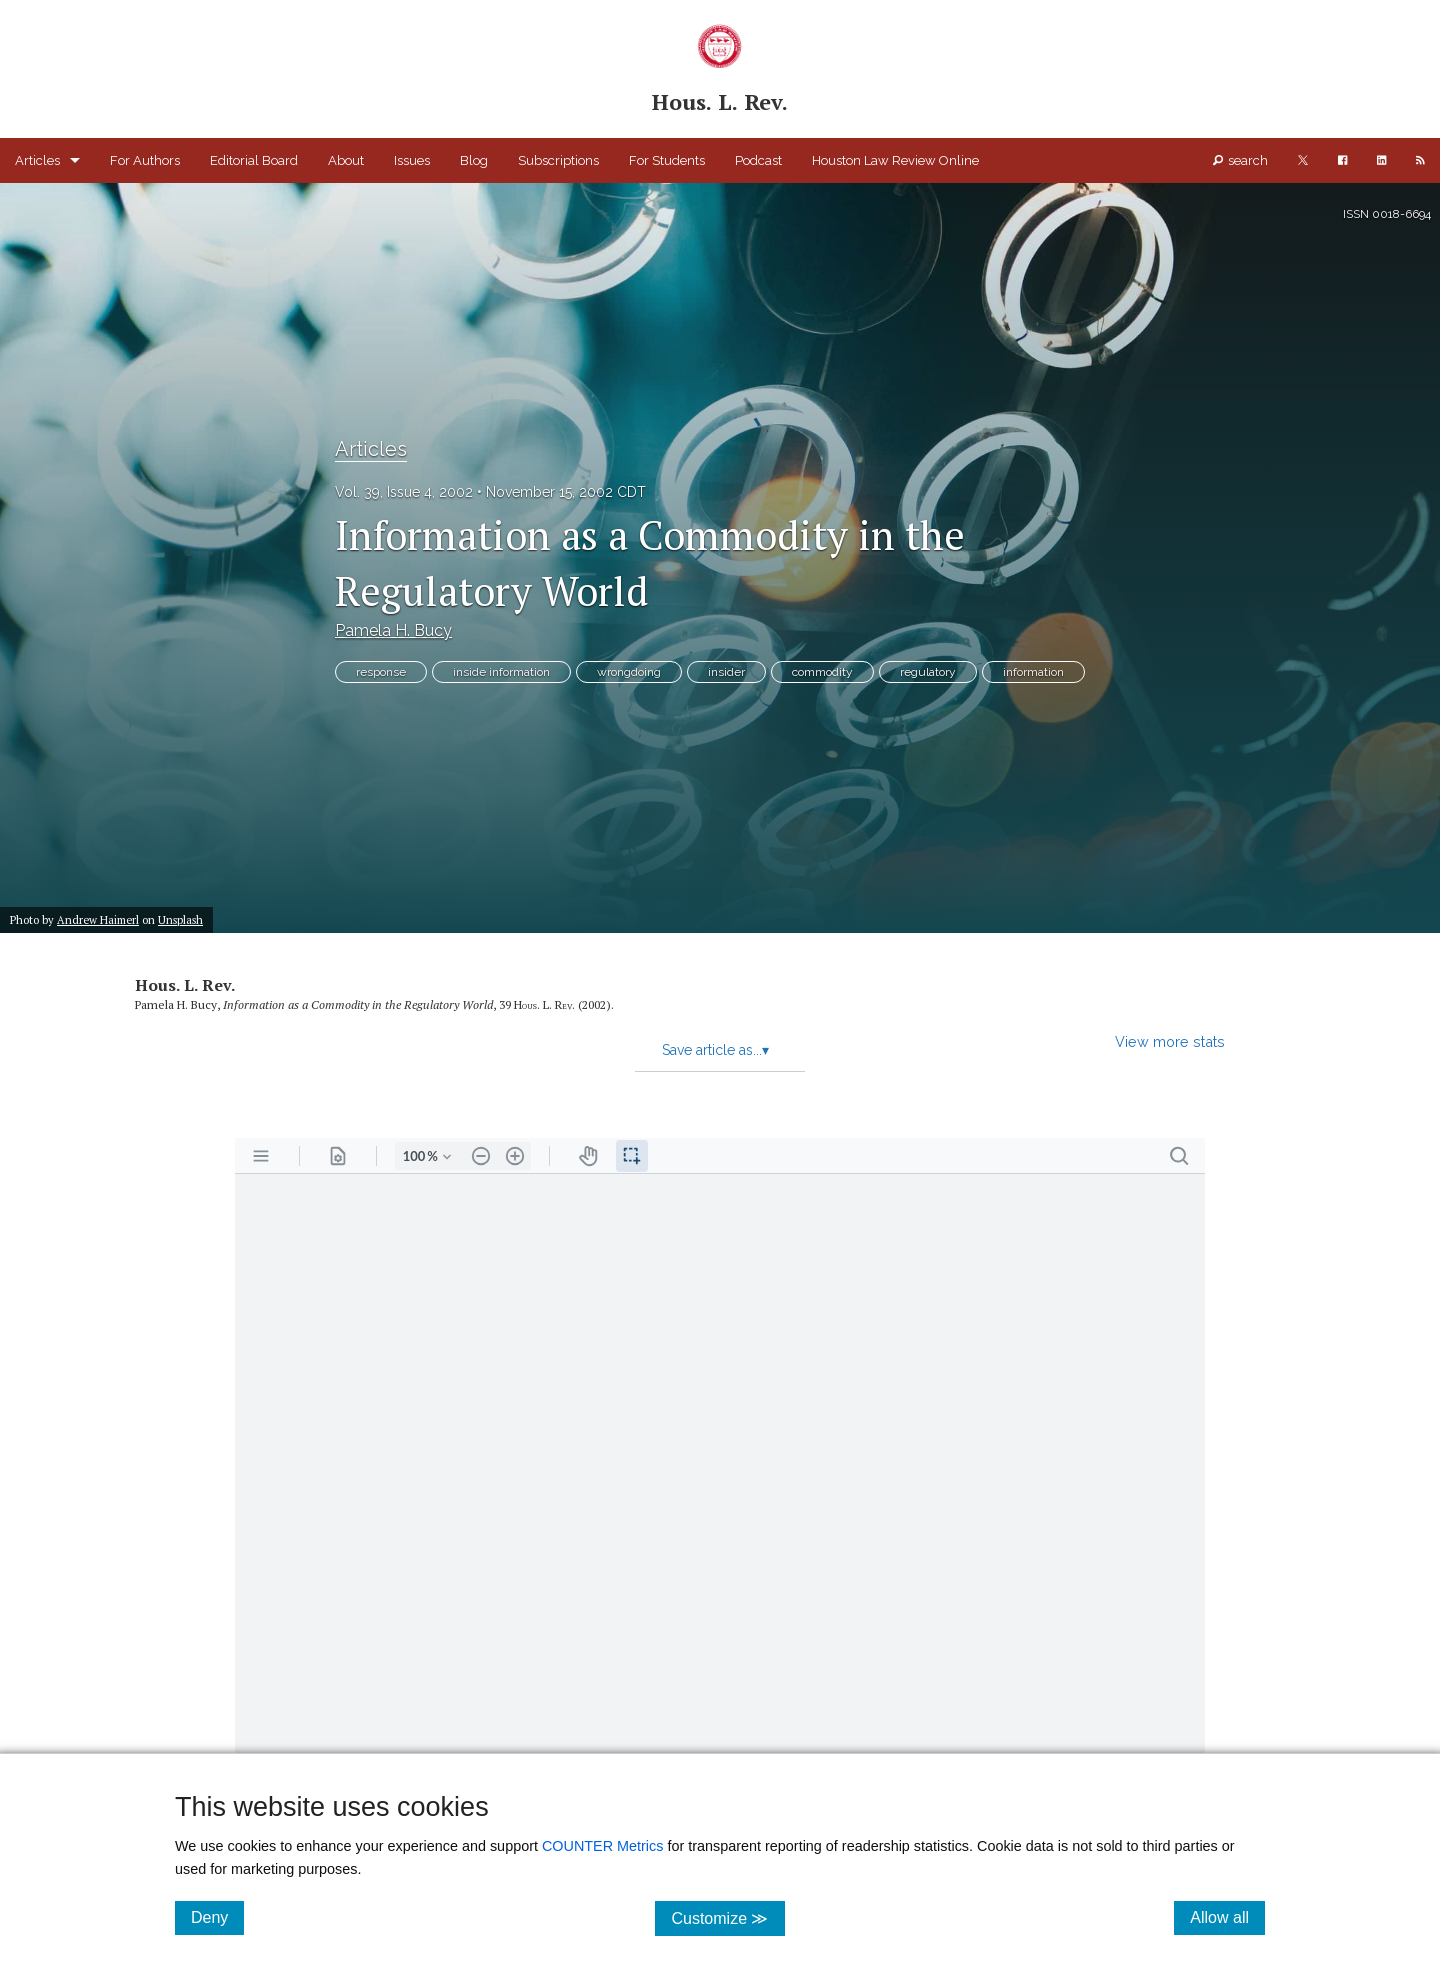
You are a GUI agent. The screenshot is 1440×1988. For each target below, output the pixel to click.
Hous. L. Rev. (185, 985)
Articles (37, 160)
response (381, 672)
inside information (501, 672)
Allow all (1227, 1917)
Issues (412, 160)
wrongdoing (629, 672)
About (346, 160)
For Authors (145, 160)
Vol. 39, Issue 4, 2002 (404, 492)
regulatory (928, 672)
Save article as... (715, 1050)
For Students (667, 160)
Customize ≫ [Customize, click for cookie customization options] (727, 1917)
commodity (822, 672)
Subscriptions (558, 160)
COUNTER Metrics (603, 1846)
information (1033, 672)
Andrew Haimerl (98, 919)
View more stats (1170, 1041)
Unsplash (180, 919)
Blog (474, 160)
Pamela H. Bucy (393, 630)
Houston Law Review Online (895, 160)
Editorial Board (254, 160)
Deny (217, 1917)
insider (726, 672)
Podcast (758, 160)
